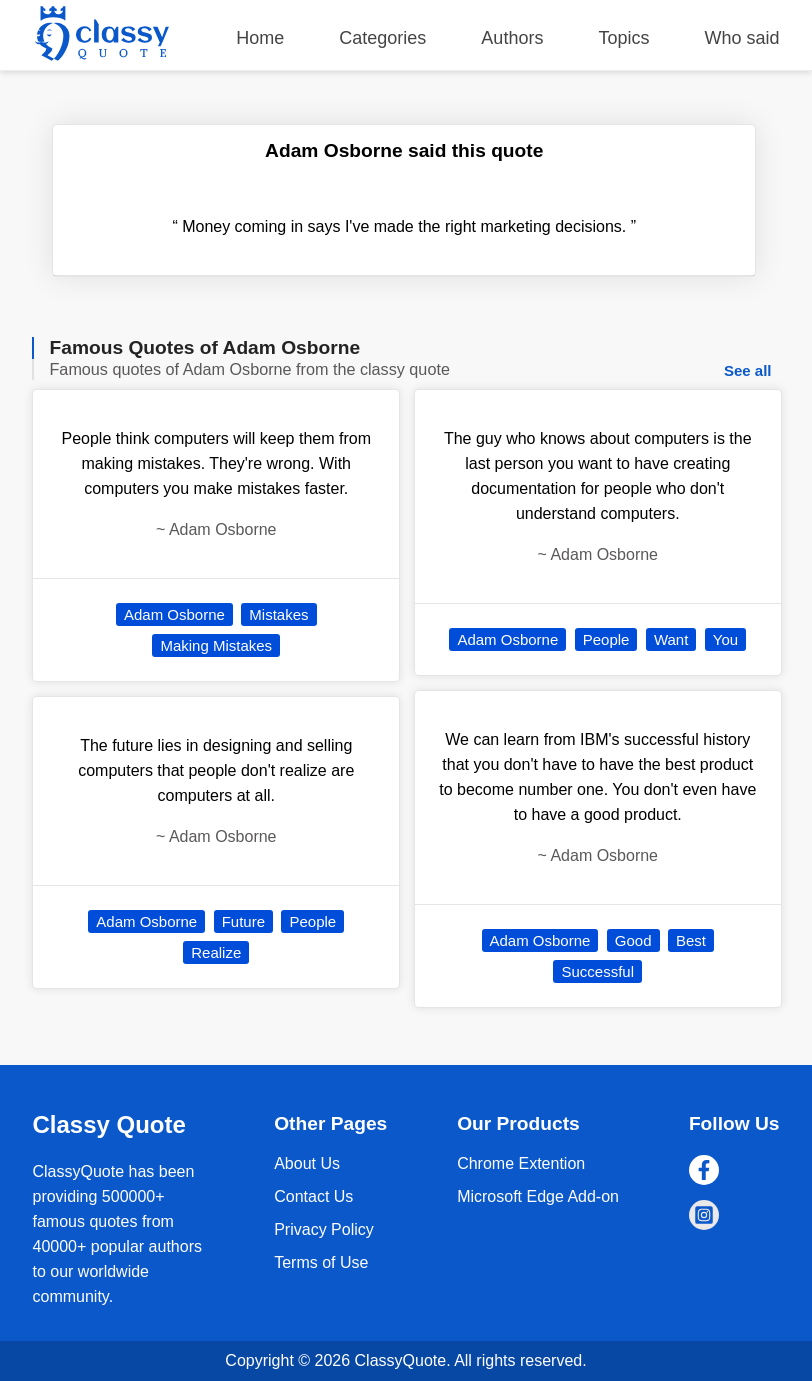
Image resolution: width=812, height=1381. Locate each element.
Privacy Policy (324, 1229)
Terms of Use (321, 1262)
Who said (741, 38)
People (312, 921)
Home (260, 38)
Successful (597, 971)
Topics (623, 38)
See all (748, 370)
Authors (512, 38)
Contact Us (313, 1196)
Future (243, 921)
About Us (307, 1163)
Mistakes (278, 614)
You (725, 639)
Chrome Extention (521, 1163)
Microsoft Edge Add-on (538, 1196)
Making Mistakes (216, 645)
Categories (382, 38)
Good (633, 940)
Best (691, 940)
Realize (216, 952)
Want (671, 639)
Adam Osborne (174, 614)
